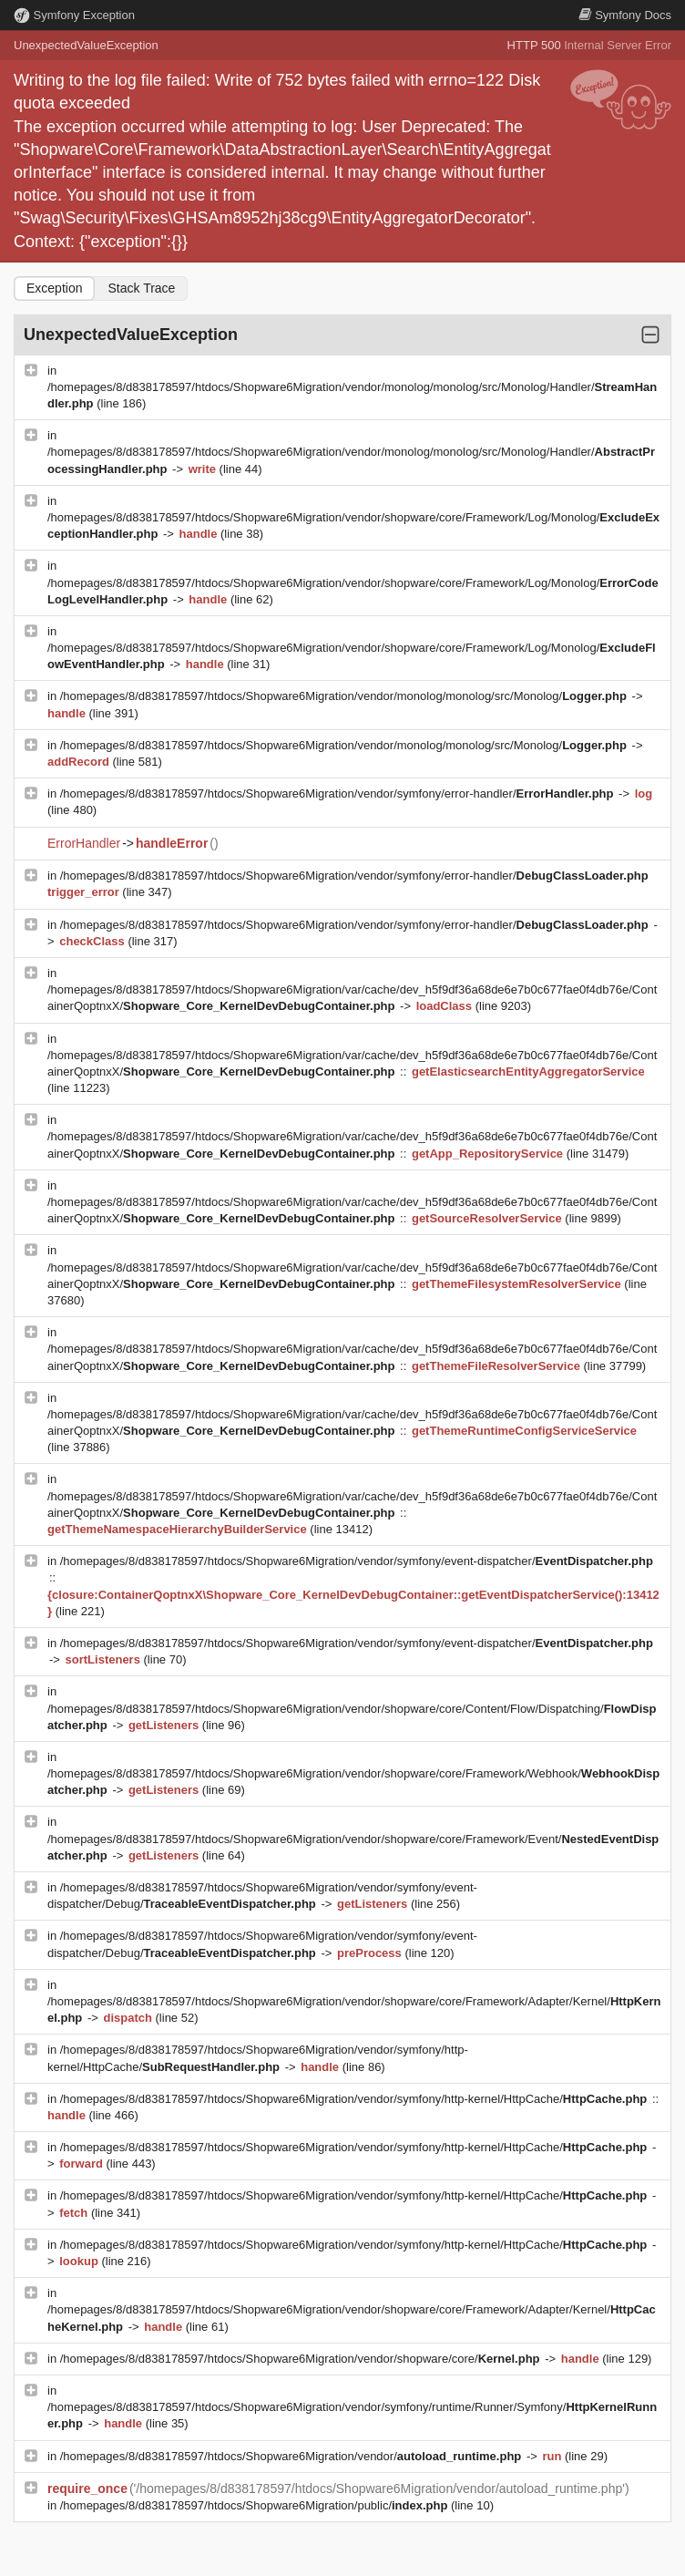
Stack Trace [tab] (141, 288)
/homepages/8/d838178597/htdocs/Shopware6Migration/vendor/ (292, 2456)
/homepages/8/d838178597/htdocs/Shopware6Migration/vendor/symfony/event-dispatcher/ (356, 1561)
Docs (624, 15)
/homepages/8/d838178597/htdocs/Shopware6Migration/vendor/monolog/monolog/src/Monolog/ (345, 696)
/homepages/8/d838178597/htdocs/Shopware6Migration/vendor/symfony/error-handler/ (338, 793)
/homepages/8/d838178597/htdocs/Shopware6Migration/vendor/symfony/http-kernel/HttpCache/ (355, 2099)
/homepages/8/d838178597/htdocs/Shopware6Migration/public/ (255, 2505)
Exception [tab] (54, 288)
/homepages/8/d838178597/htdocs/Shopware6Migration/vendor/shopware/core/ (301, 2358)
